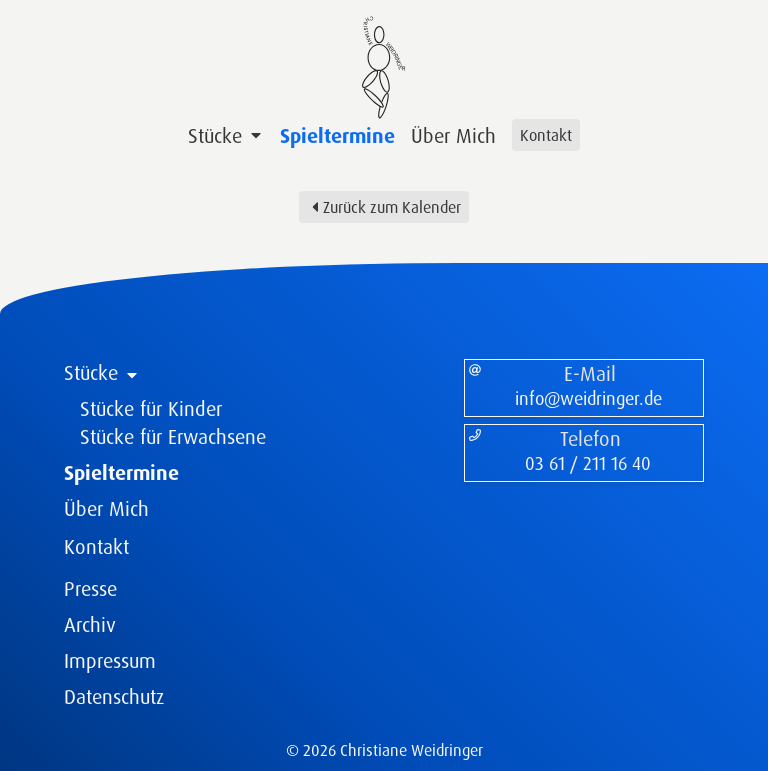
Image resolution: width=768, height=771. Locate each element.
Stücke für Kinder (151, 408)
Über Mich (453, 135)
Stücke (226, 135)
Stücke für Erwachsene (173, 436)
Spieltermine (337, 135)
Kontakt (546, 135)
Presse (90, 588)
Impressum (110, 660)
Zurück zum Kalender (384, 207)
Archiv (90, 624)
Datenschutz (114, 696)
